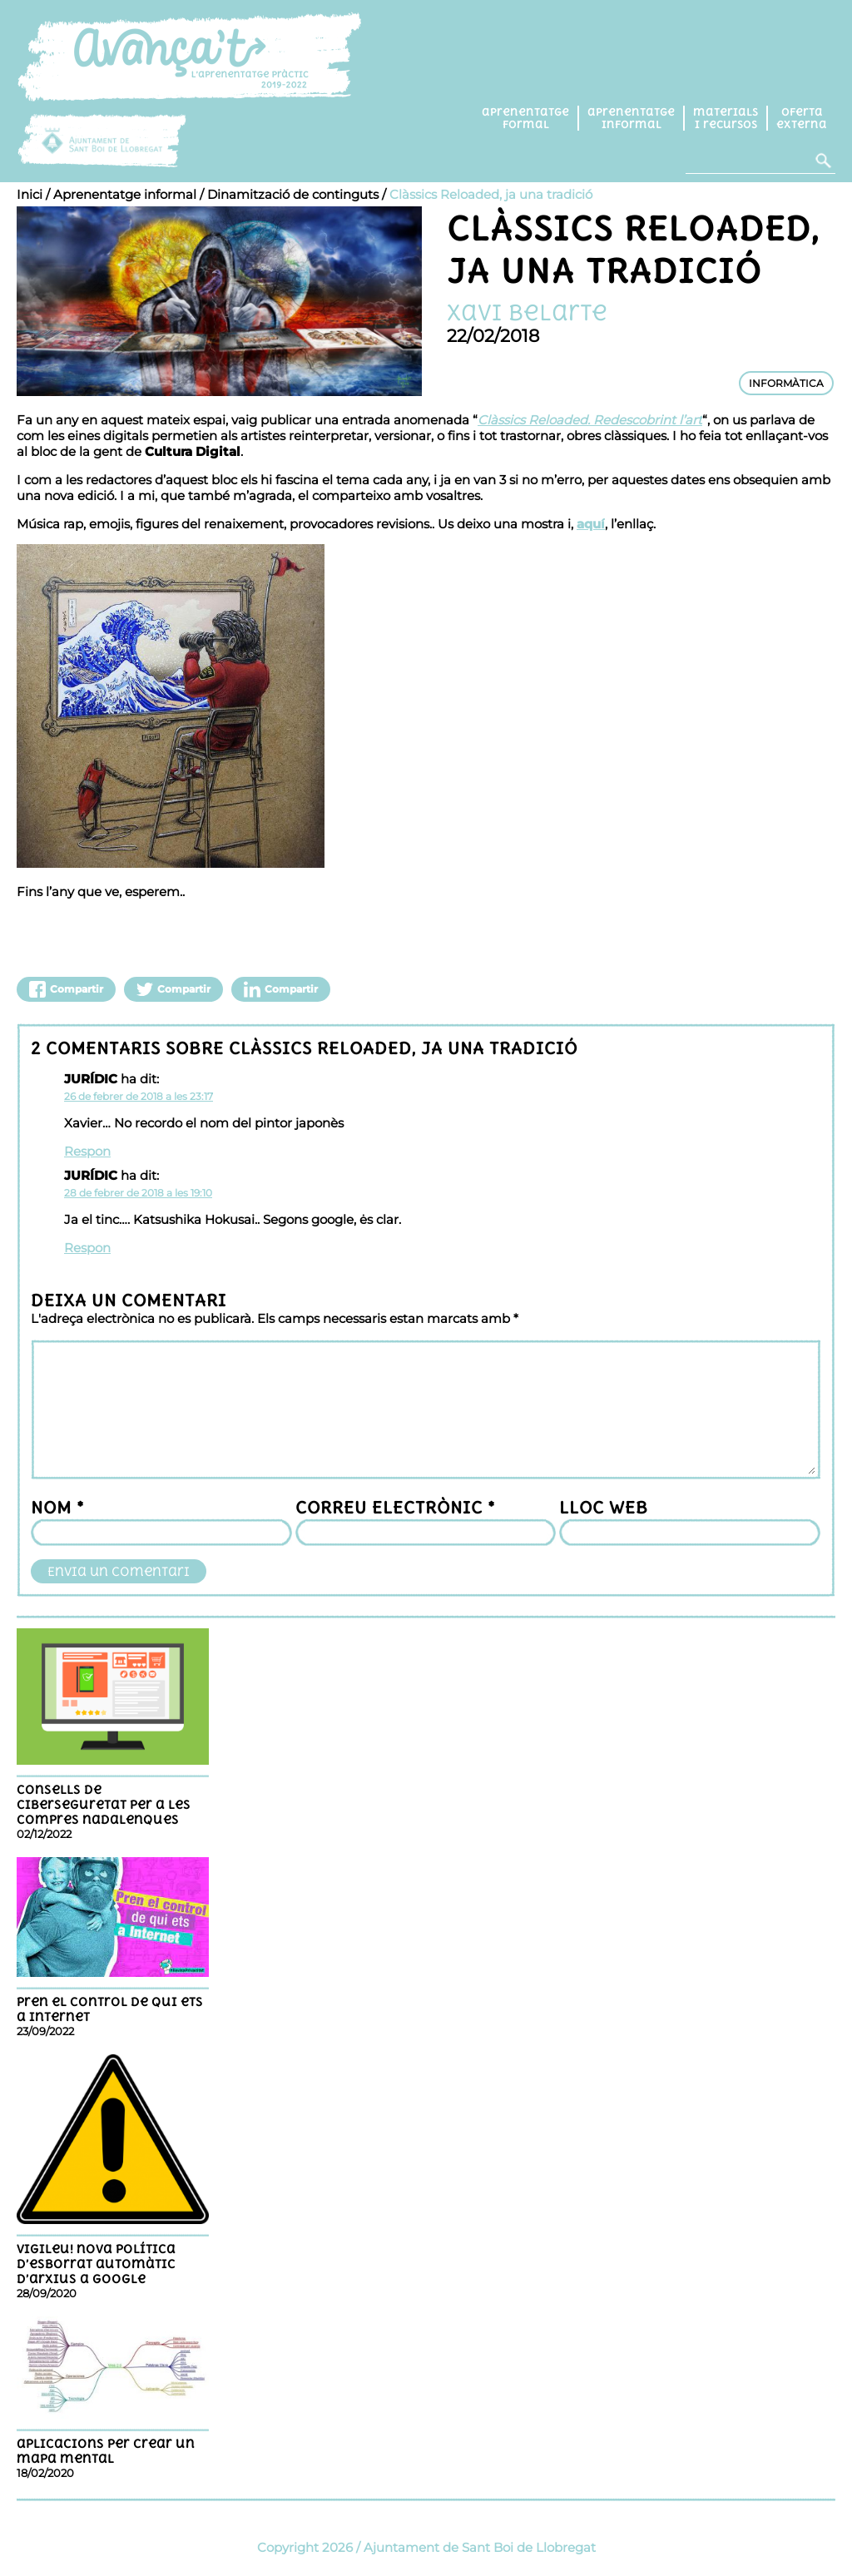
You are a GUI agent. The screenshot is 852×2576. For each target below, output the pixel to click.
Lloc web (603, 1507)
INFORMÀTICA (786, 383)
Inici (29, 194)
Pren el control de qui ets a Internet (110, 2009)
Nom (57, 1507)
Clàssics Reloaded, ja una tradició (490, 194)
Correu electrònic (395, 1507)
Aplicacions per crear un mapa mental (106, 2451)
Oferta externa (801, 118)
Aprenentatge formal (525, 118)
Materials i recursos (725, 118)
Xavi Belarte (527, 312)
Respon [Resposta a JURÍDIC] (87, 1151)
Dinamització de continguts (293, 194)
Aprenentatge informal (631, 118)
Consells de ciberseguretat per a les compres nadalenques (104, 1804)
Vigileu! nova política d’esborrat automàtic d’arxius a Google (96, 2264)
